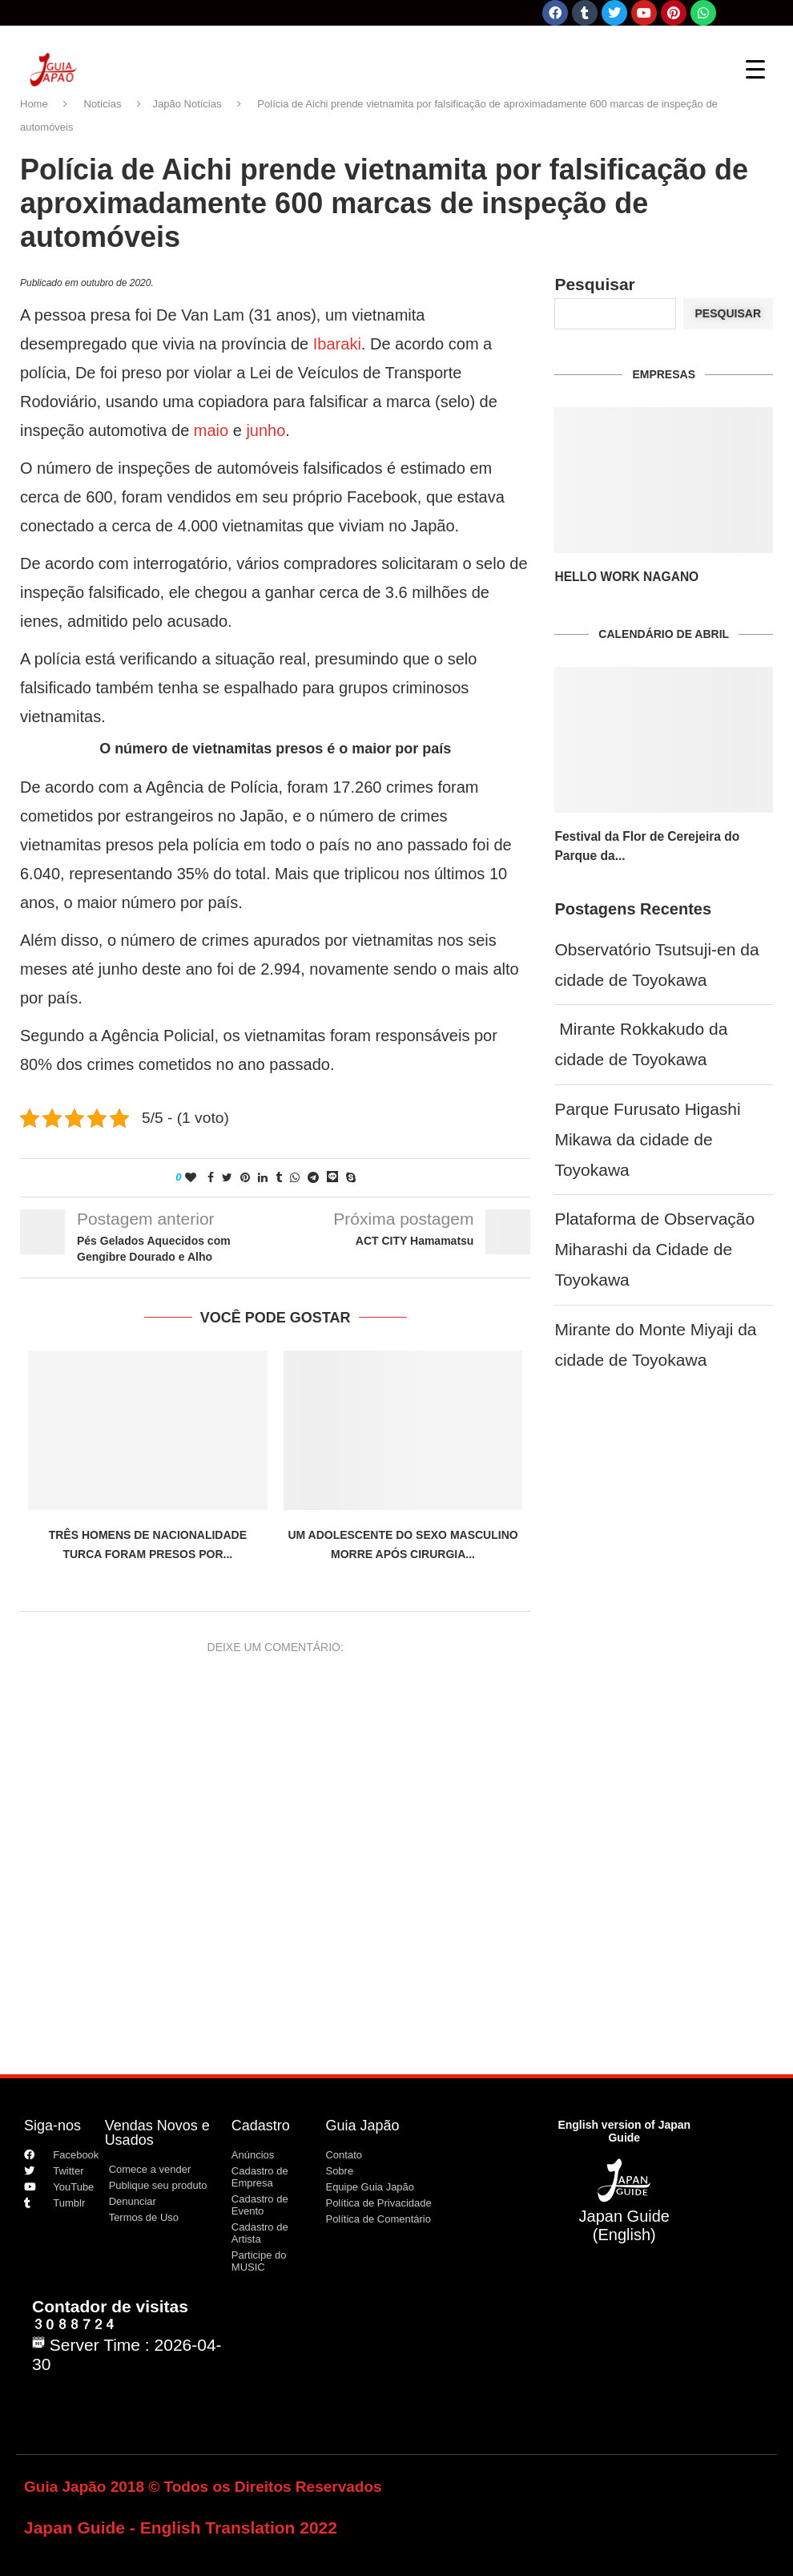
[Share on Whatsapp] (295, 1177)
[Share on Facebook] (210, 1177)
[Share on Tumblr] (279, 1177)
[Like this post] (190, 1177)
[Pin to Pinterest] (245, 1177)
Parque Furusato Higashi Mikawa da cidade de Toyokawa (647, 1139)
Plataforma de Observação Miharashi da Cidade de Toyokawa (654, 1249)
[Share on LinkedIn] (263, 1177)
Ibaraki (337, 344)
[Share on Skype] (351, 1177)
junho (265, 430)
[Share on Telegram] (313, 1177)
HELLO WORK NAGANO (619, 577)
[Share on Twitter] (227, 1177)
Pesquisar (594, 284)
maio (211, 430)
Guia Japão (362, 2126)
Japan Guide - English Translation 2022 (180, 2527)
